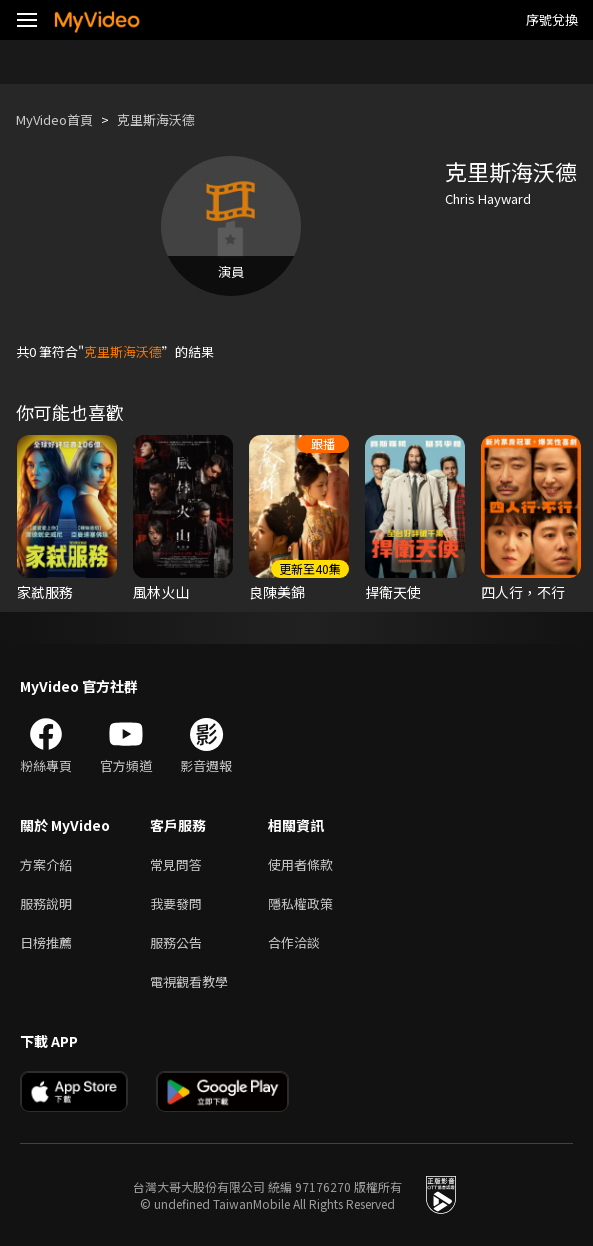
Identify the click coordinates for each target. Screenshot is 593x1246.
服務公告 (176, 942)
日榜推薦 (46, 942)
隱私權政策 (300, 903)
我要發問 (176, 903)
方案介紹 (46, 864)
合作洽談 (294, 942)
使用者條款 (300, 864)
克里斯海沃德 (156, 119)
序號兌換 (552, 19)
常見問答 (176, 864)
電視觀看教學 (189, 981)
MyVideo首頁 (54, 119)
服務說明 (46, 903)
